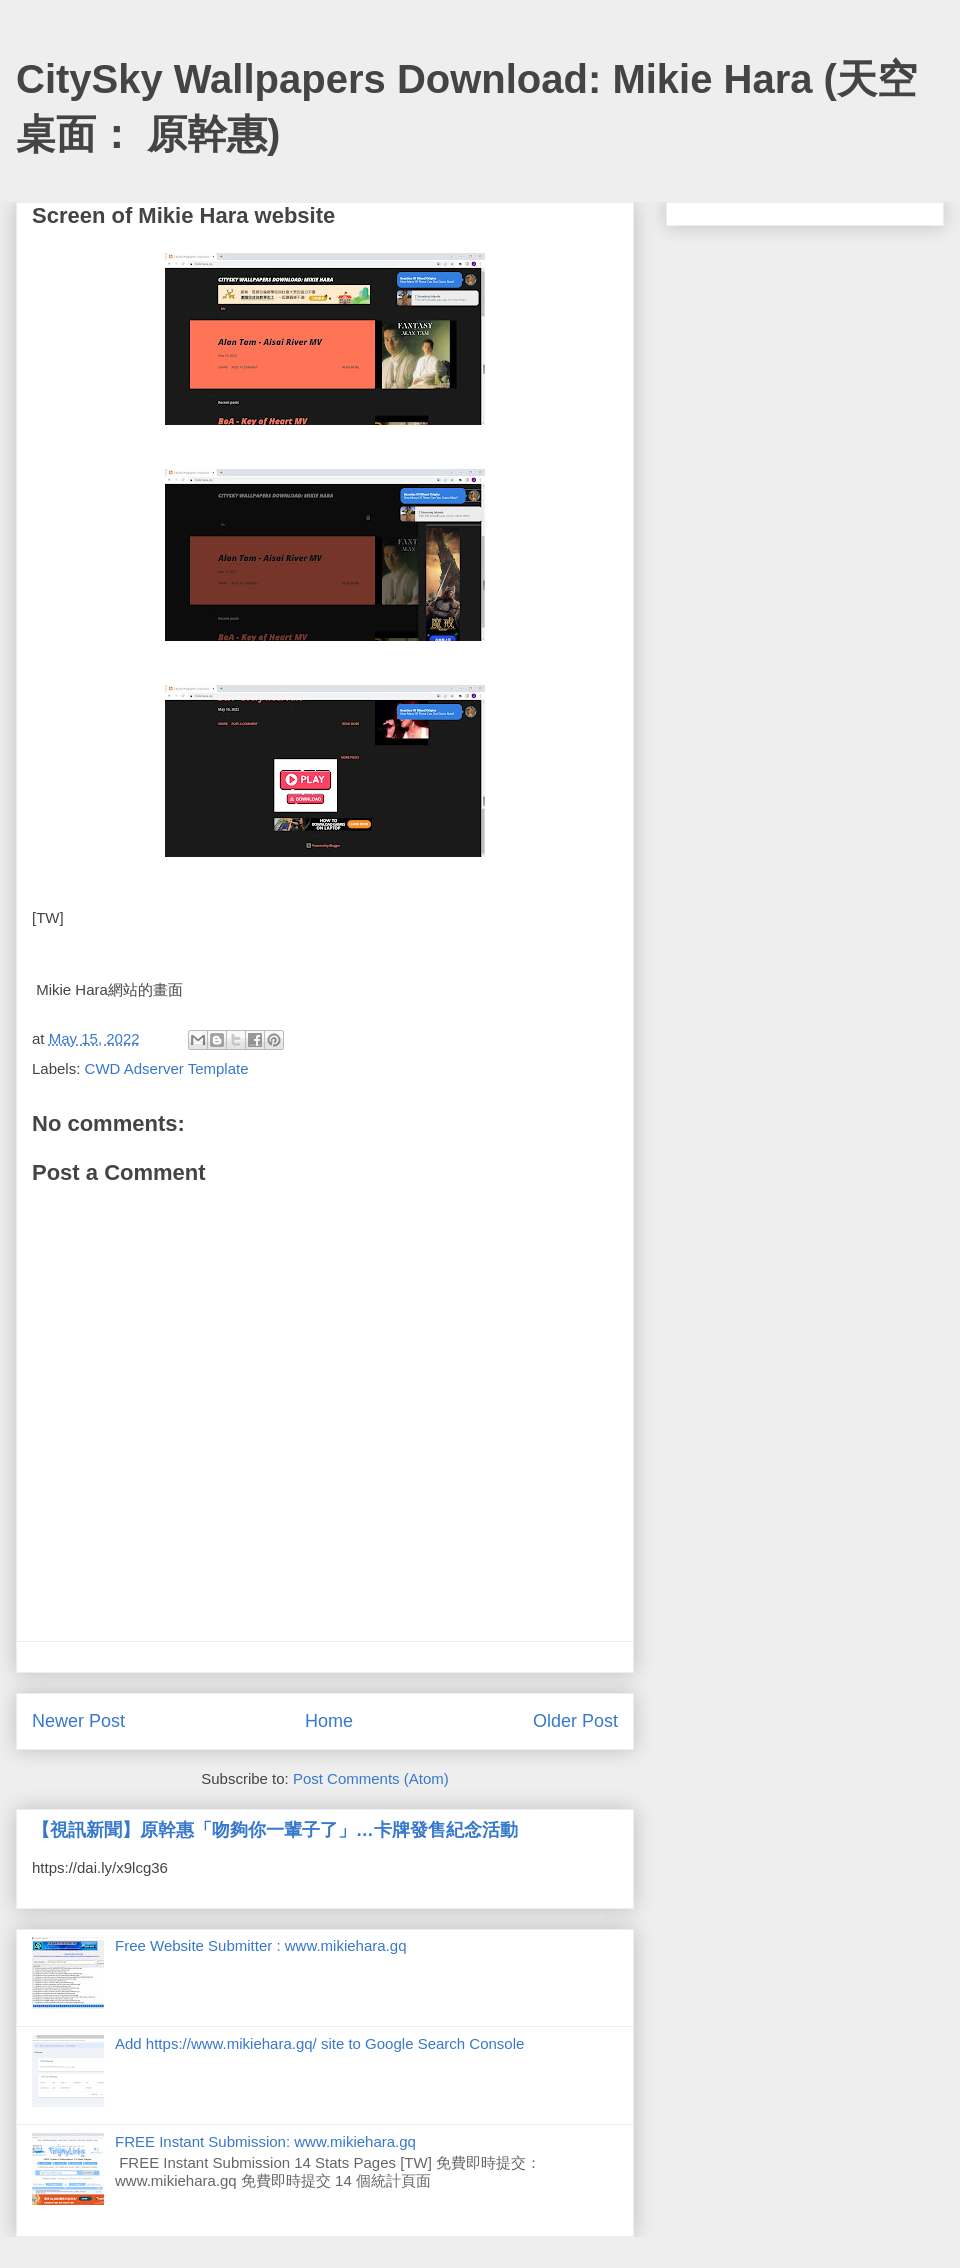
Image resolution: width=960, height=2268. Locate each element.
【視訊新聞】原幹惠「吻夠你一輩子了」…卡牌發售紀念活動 (275, 1830)
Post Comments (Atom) (371, 1778)
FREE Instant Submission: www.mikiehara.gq (265, 2141)
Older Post (575, 1721)
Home (329, 1721)
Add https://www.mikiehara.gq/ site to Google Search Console (319, 2043)
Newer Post (78, 1721)
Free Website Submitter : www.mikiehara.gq (261, 1945)
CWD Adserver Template (167, 1068)
